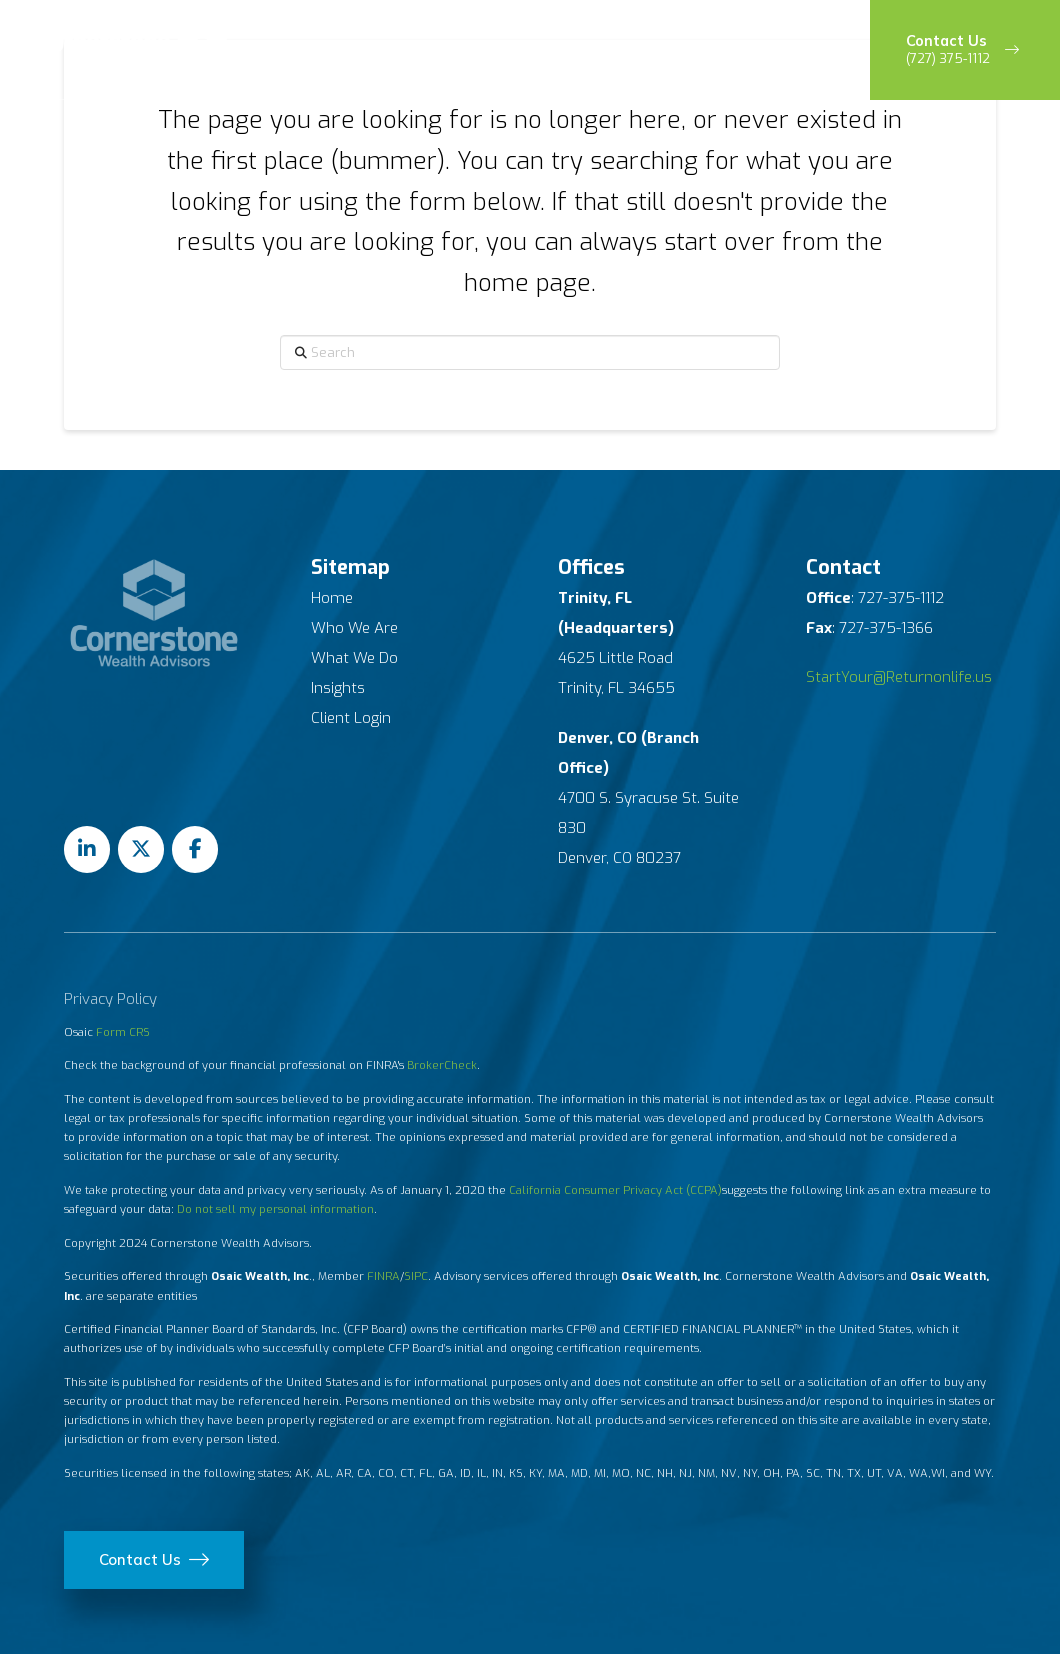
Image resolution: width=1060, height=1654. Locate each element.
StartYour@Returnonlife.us (899, 677)
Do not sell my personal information (275, 1209)
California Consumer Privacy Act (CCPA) (615, 1190)
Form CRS (123, 1032)
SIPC (416, 1276)
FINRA (383, 1276)
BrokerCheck (442, 1065)
